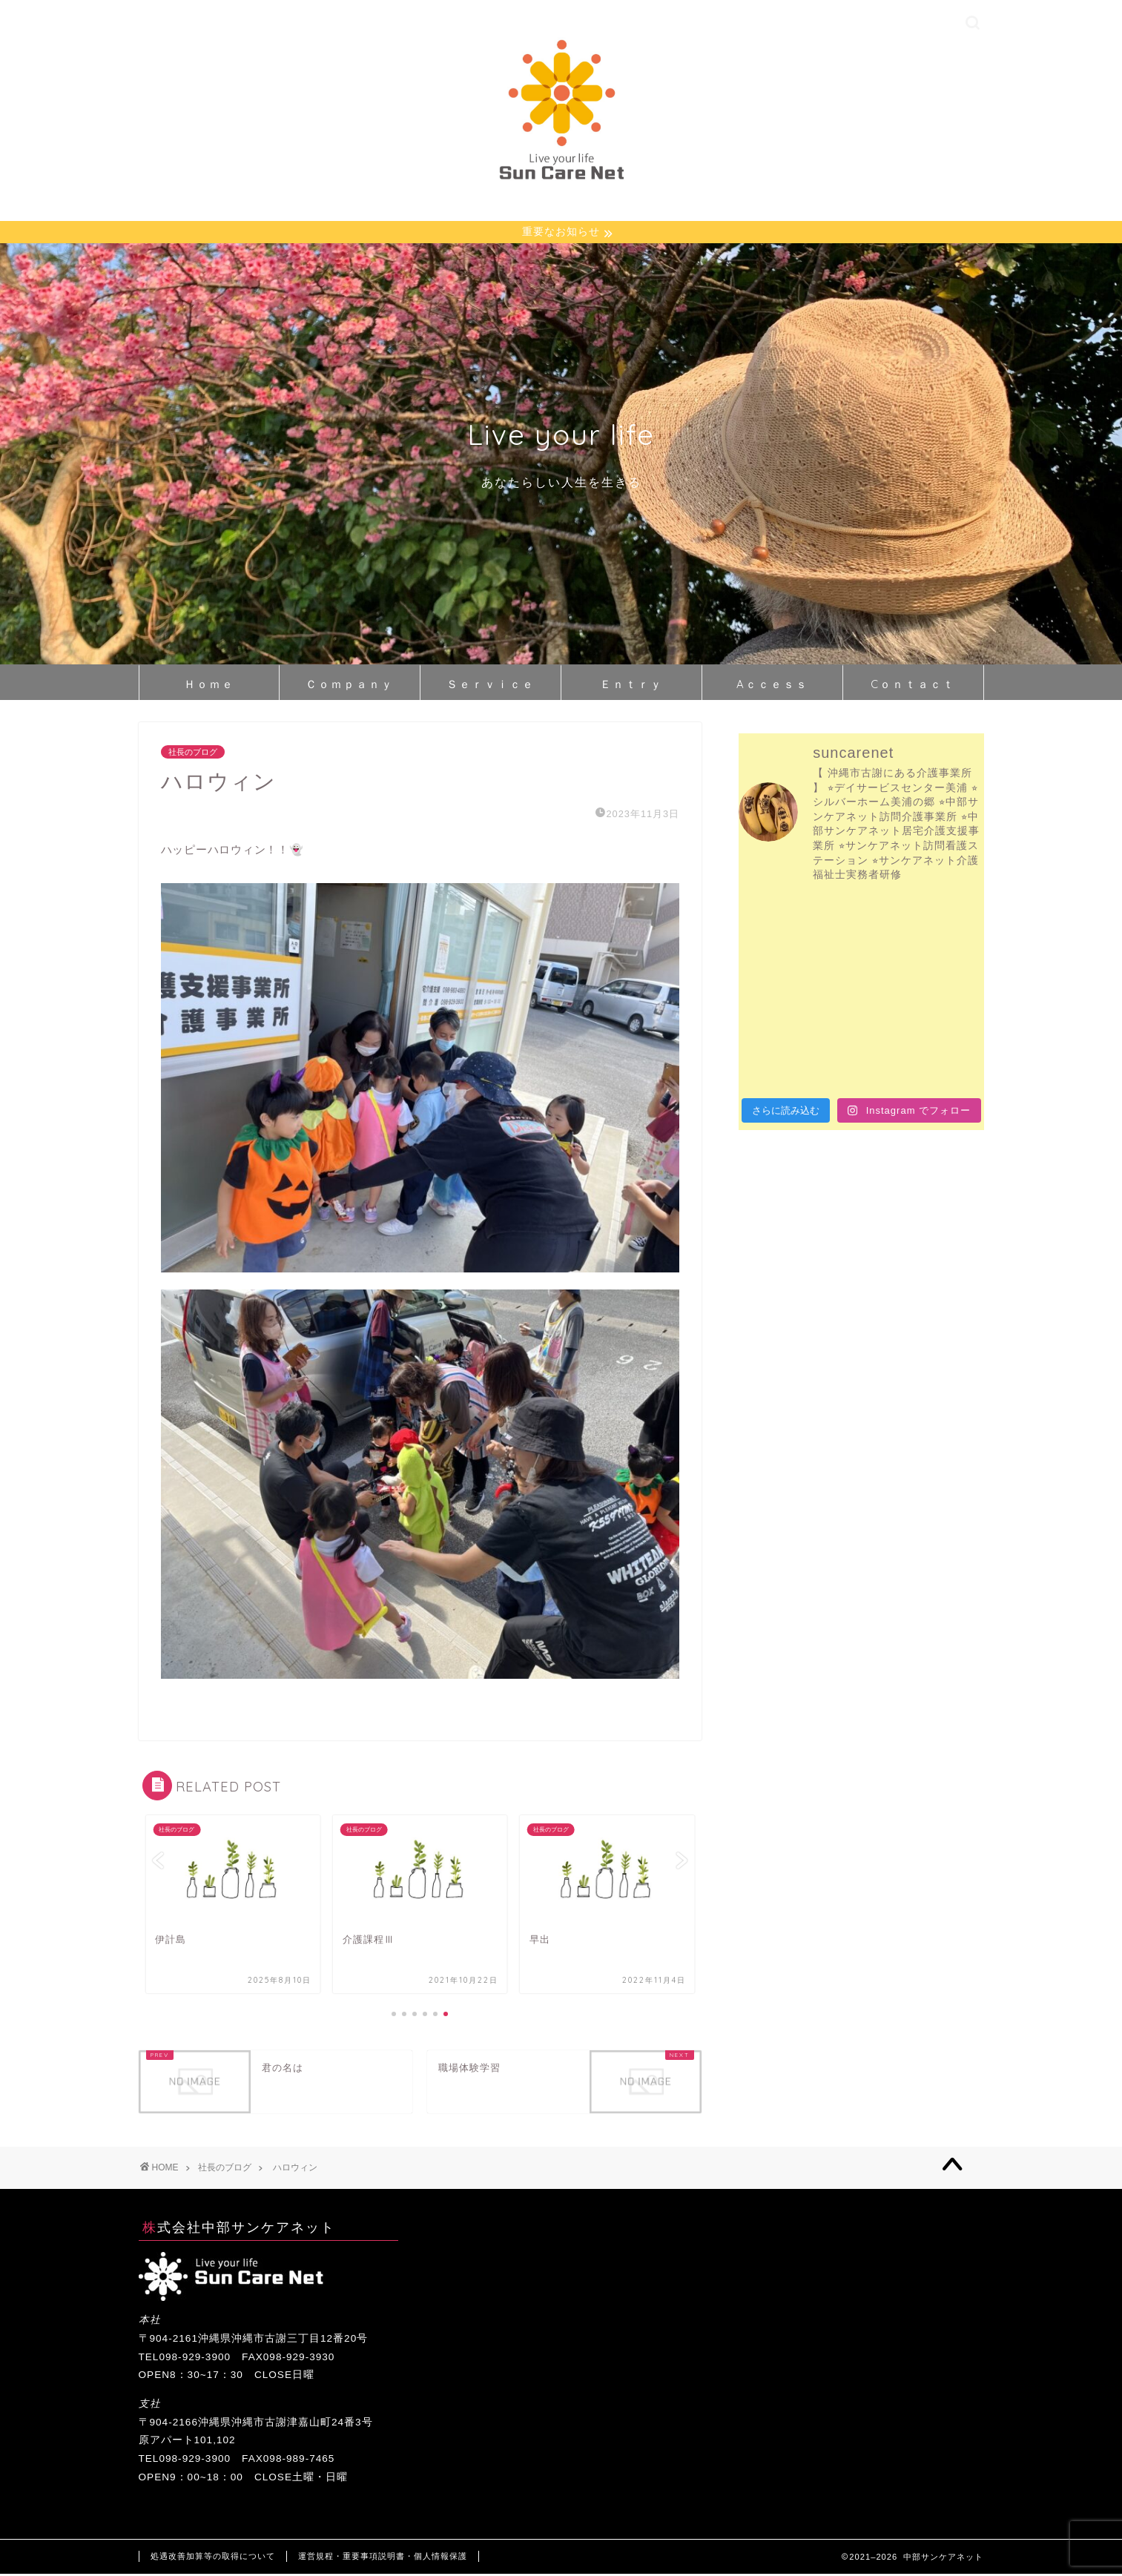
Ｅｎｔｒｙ (631, 686)
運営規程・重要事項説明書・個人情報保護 (382, 2558)
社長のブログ (192, 754)
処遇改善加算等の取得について (213, 2558)
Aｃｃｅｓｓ (772, 686)
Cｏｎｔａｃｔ (913, 686)
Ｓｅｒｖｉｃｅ (490, 686)
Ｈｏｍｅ (209, 686)
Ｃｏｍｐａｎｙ (350, 686)
